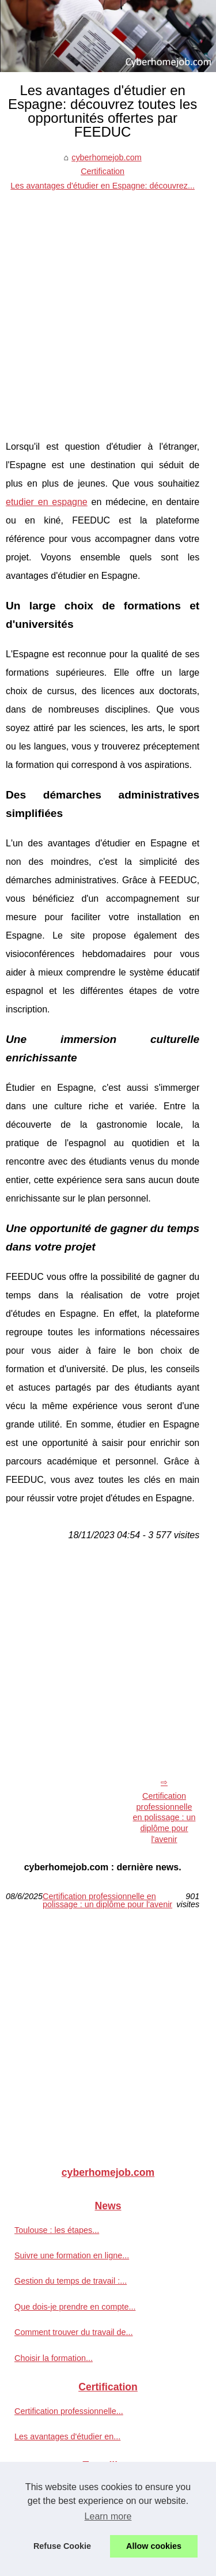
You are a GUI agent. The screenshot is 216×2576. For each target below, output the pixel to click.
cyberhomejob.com (106, 157)
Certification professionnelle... (68, 2411)
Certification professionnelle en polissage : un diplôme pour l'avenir (164, 1817)
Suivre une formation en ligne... (71, 2255)
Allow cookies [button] (153, 2546)
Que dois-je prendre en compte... (74, 2306)
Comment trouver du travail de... (73, 2332)
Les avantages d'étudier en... (67, 2436)
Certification (102, 171)
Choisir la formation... (53, 2358)
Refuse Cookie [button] (62, 2546)
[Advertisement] (108, 306)
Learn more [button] (108, 2516)
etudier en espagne (47, 502)
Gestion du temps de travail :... (70, 2280)
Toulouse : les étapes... (56, 2230)
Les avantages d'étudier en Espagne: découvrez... (102, 185)
